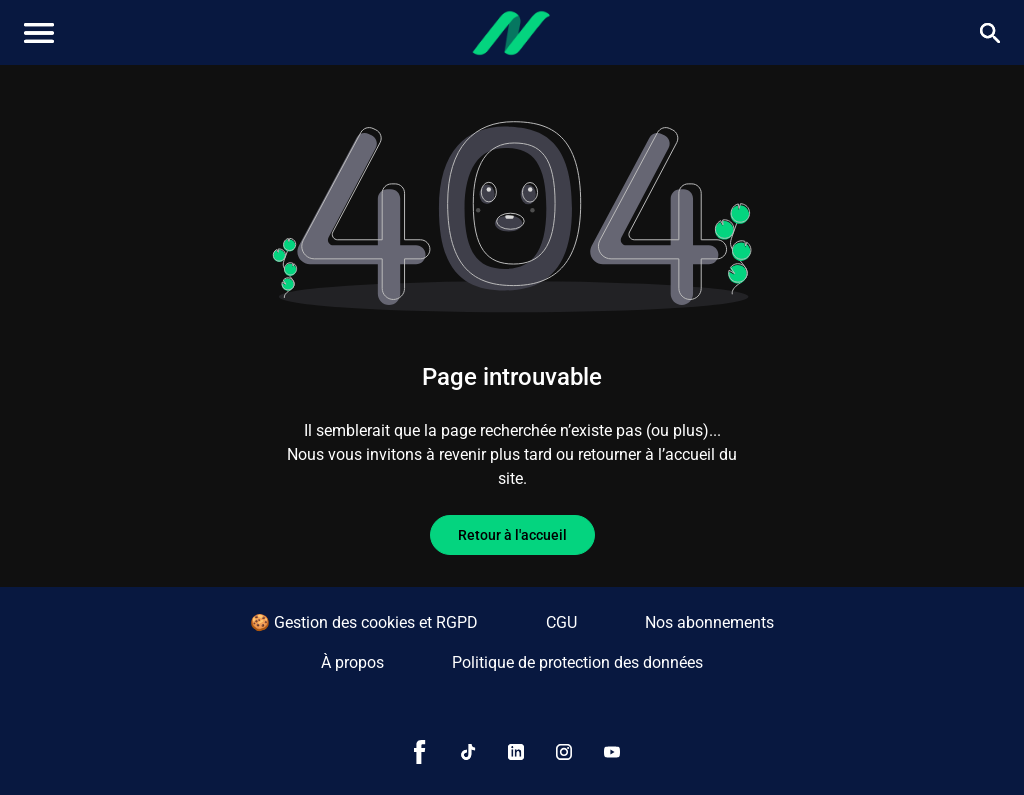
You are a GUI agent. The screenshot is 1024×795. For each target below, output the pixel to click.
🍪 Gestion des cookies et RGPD (364, 622)
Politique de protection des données (577, 662)
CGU (561, 622)
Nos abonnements (709, 622)
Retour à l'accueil (512, 535)
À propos (352, 662)
